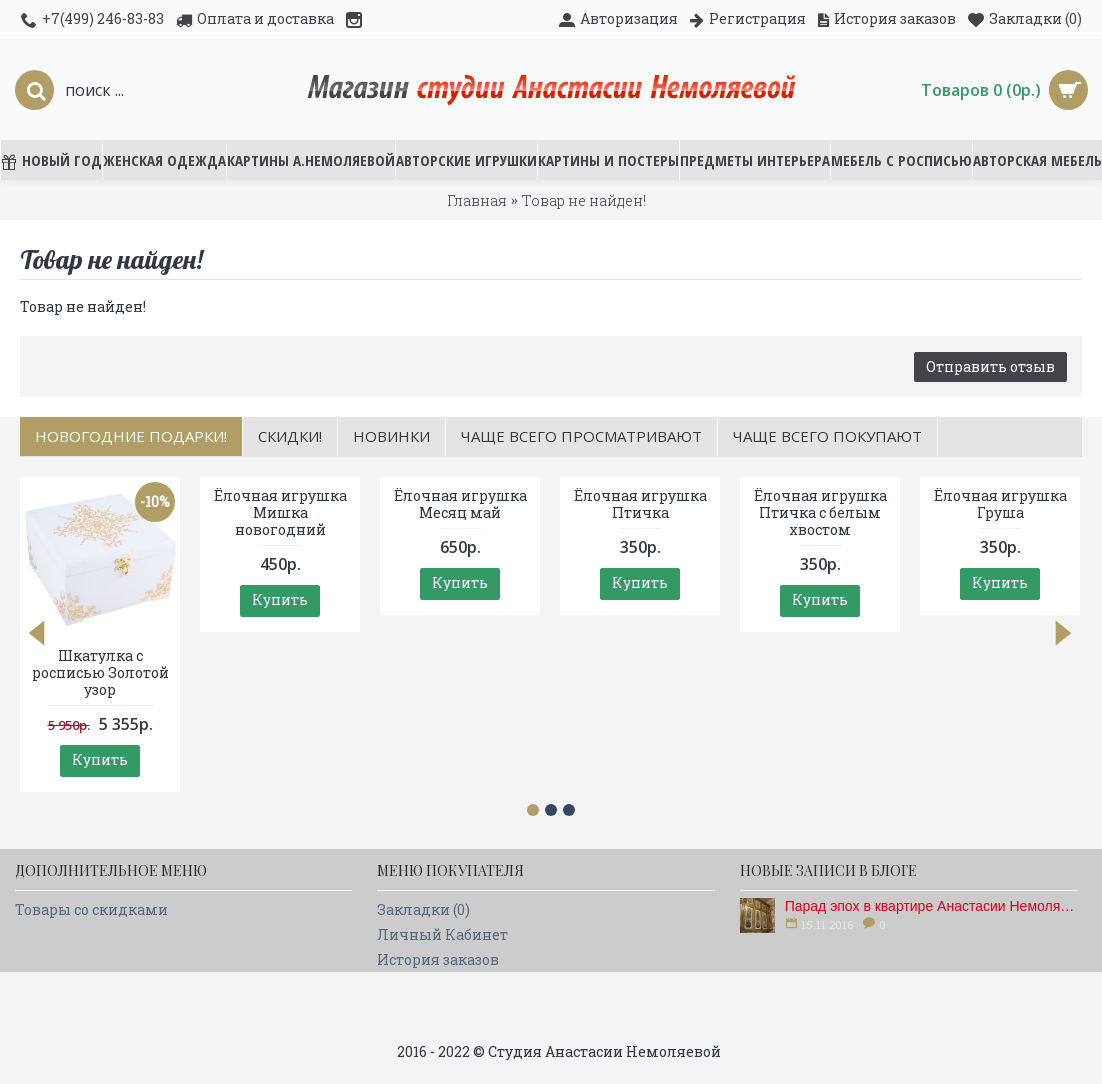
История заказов (438, 959)
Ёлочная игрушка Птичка (640, 504)
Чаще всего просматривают (581, 436)
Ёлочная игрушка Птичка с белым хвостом (820, 512)
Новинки (391, 436)
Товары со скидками (91, 909)
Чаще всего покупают (827, 436)
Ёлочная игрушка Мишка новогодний (280, 512)
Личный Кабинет (442, 934)
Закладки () (423, 909)
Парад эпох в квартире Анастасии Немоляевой (931, 906)
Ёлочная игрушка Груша (1000, 504)
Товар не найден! (584, 200)
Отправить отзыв (990, 366)
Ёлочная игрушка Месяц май (460, 504)
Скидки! (290, 436)
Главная (477, 200)
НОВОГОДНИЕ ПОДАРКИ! (131, 436)
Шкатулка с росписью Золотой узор (100, 672)
